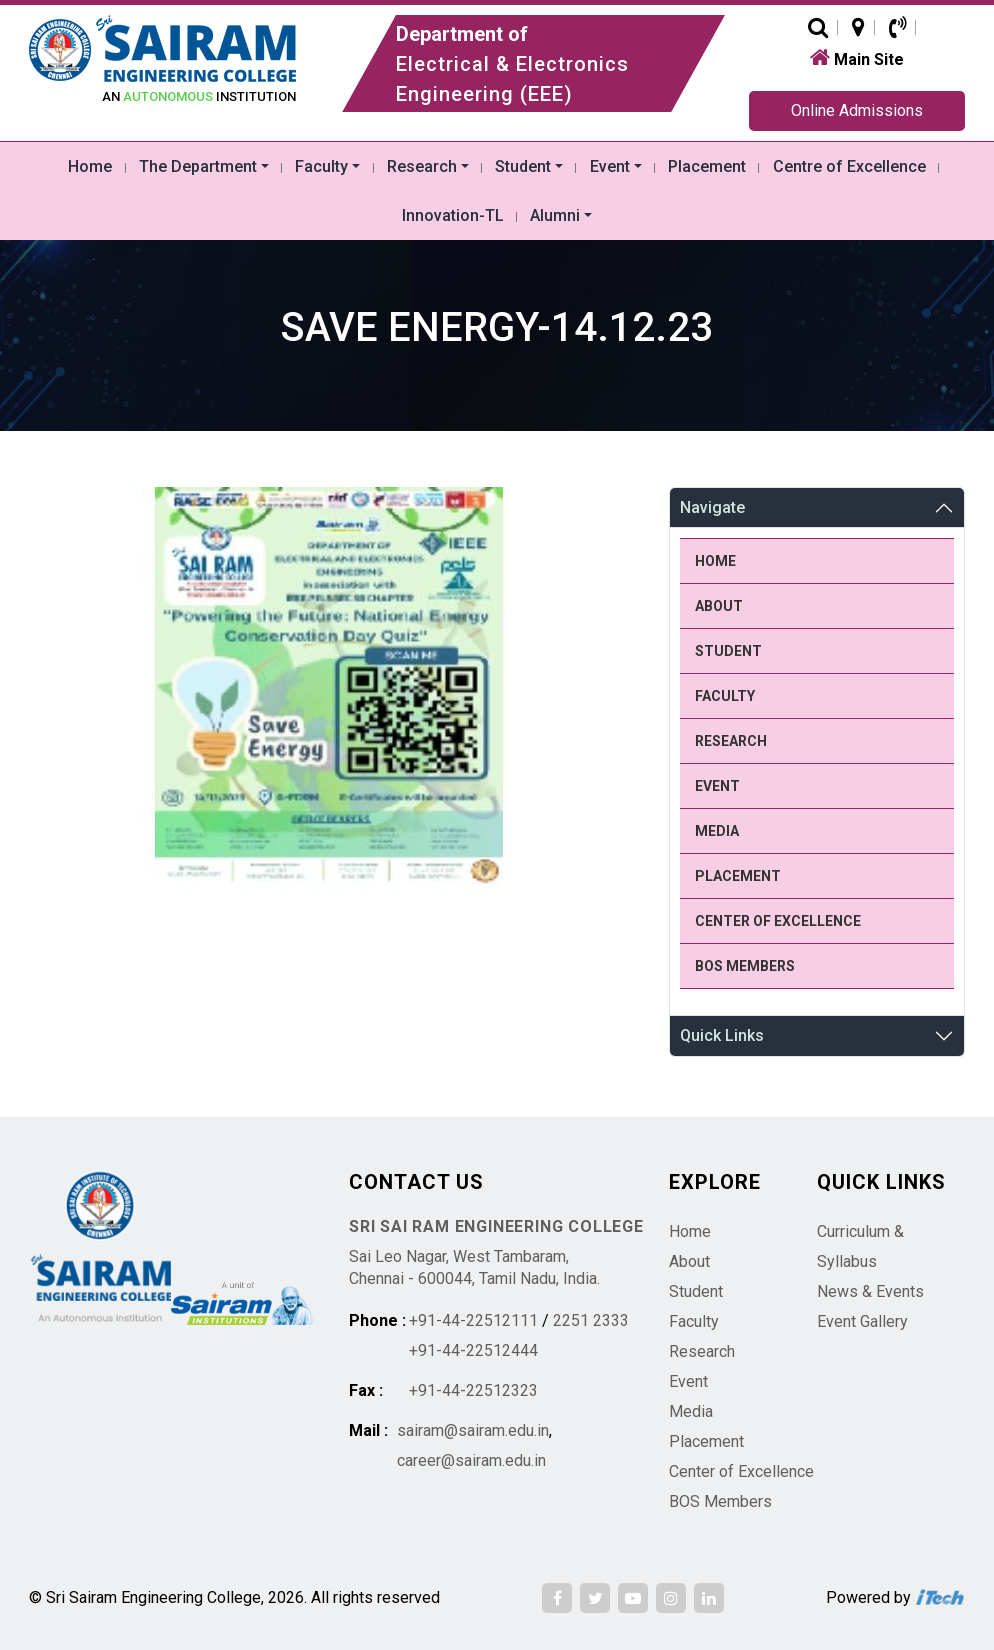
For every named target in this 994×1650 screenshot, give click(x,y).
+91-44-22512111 (473, 1320)
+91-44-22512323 (473, 1390)
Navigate (712, 507)
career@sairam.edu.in (471, 1460)
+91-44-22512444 (473, 1350)
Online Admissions (857, 110)
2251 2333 (591, 1320)
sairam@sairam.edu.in (473, 1430)
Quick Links (722, 1035)
